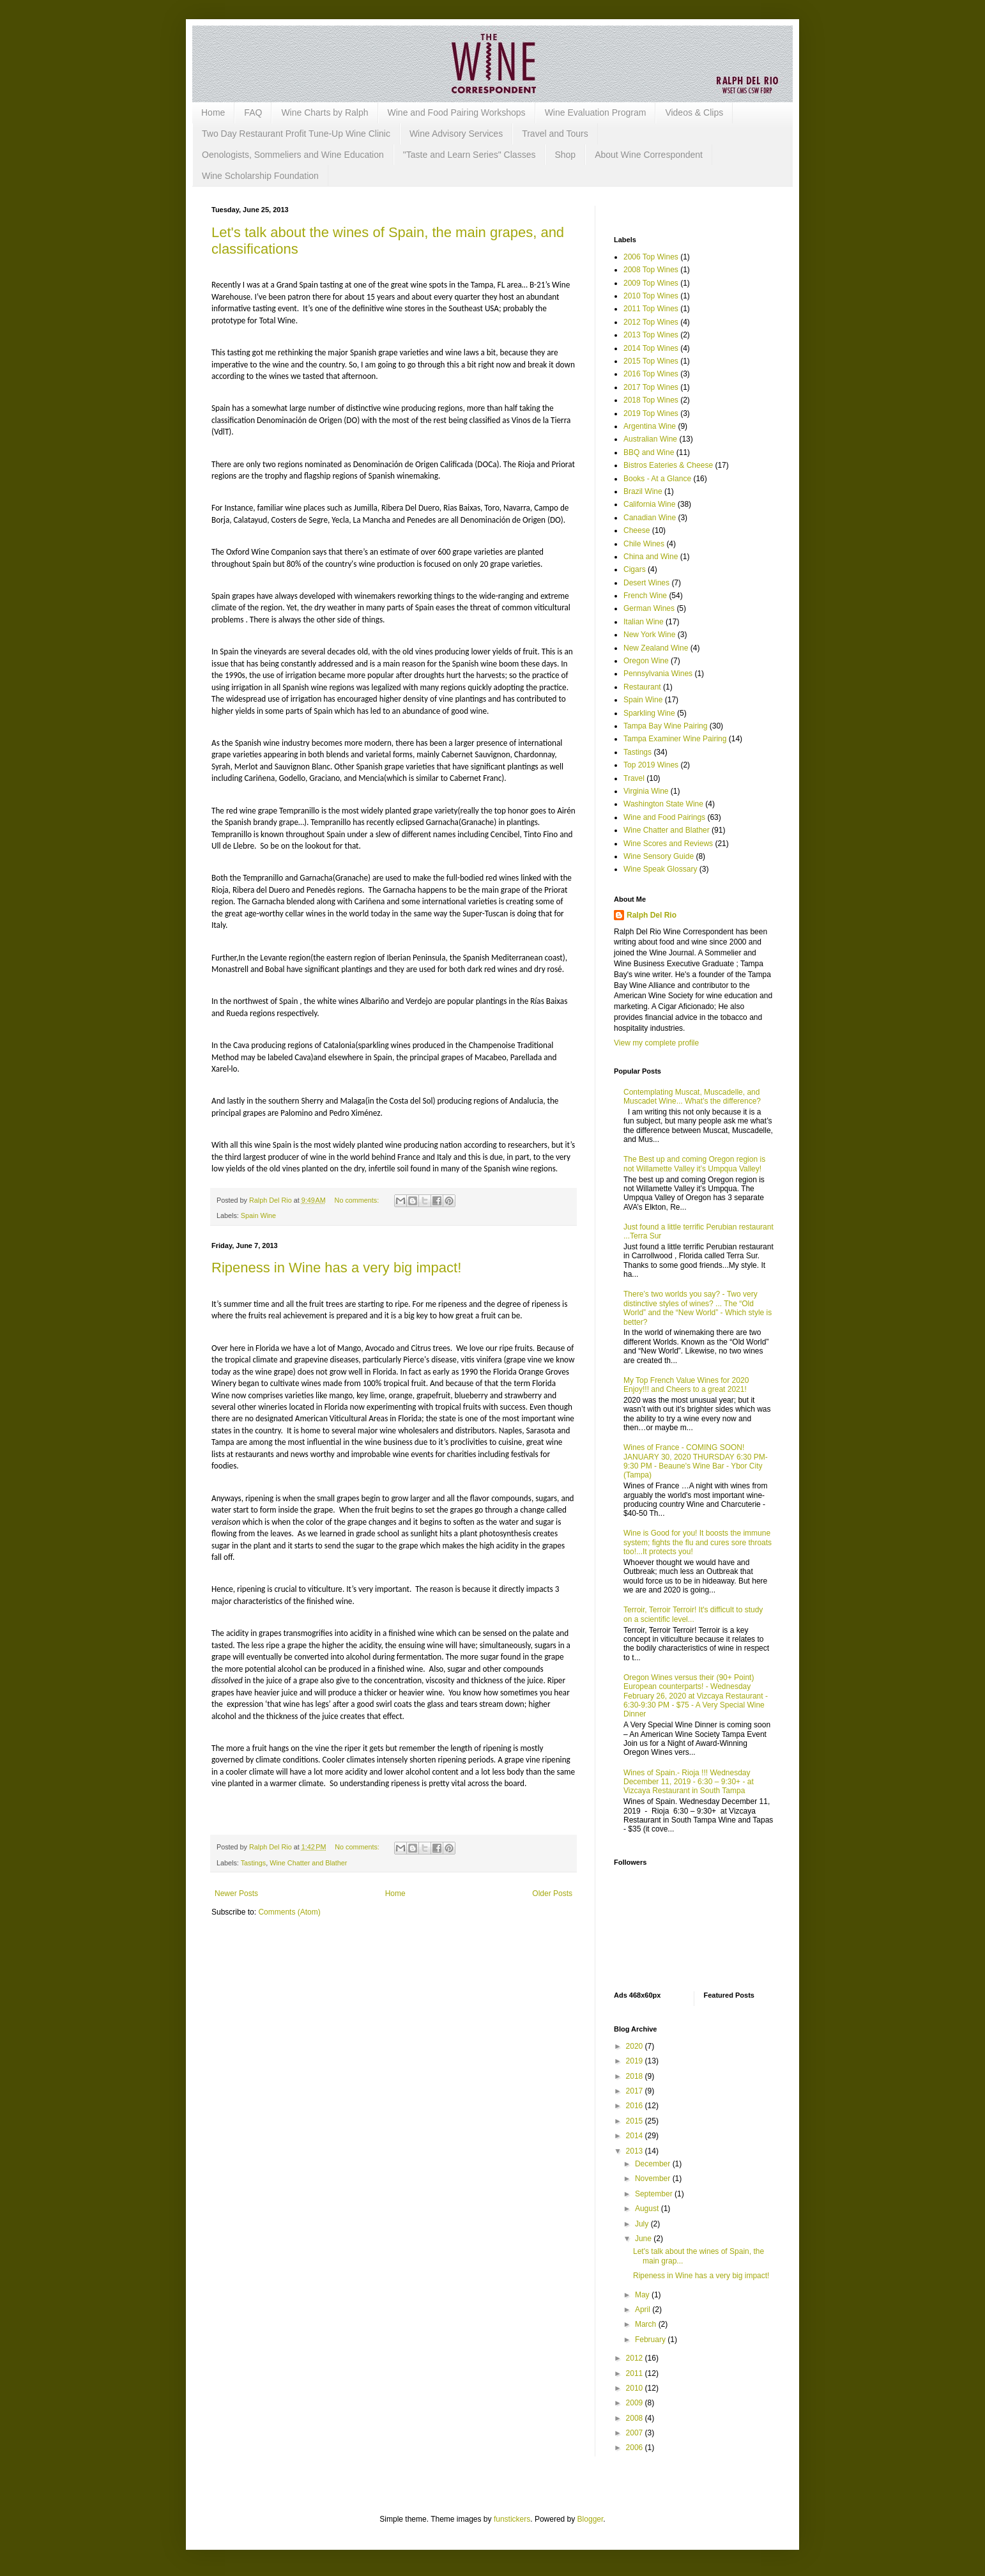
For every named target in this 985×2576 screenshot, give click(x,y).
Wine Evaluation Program (595, 112)
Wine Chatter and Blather (308, 1863)
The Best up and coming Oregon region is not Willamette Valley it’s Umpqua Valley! (694, 1164)
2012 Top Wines (650, 322)
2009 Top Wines (650, 283)
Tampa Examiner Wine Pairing (674, 738)
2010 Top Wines (650, 295)
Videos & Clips (694, 112)
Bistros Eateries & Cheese (668, 465)
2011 (635, 2373)
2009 (635, 2402)
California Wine (649, 504)
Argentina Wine (649, 426)
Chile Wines (643, 543)
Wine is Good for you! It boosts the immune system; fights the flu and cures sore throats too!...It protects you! (697, 1542)
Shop (565, 155)
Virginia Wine (645, 791)
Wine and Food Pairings (664, 817)
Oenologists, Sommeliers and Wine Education (293, 155)
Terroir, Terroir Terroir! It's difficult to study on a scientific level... (693, 1614)
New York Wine (649, 634)
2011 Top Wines (650, 308)
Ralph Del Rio (651, 915)
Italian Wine (643, 621)
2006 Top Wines (650, 256)
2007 (635, 2432)
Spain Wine (258, 1215)
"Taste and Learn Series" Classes (469, 155)
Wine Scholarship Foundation (260, 176)
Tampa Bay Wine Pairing (665, 725)
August (648, 2208)
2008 (635, 2418)
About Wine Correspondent (649, 155)
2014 (635, 2135)
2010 (635, 2388)
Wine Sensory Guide (658, 856)
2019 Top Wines (650, 413)
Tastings (253, 1863)
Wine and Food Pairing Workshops (457, 112)
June (644, 2238)
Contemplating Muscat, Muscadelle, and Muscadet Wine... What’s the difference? (692, 1097)
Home (213, 112)
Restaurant (642, 687)
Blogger (590, 2519)
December (654, 2163)
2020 (635, 2046)
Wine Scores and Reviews (668, 843)
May (643, 2294)
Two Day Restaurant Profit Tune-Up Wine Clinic (296, 133)
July (643, 2223)
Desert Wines (646, 582)
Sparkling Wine (649, 713)
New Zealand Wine (655, 648)
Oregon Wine (646, 660)
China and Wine (650, 556)
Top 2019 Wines (650, 764)
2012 (635, 2358)
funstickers (512, 2519)
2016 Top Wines (650, 373)
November (654, 2178)
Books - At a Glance (657, 478)
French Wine (645, 595)
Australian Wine (650, 439)
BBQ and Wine (648, 452)
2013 (635, 2151)
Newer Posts (236, 1893)
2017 (635, 2090)
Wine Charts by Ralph (324, 112)
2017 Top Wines (650, 387)
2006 (635, 2447)
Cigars (634, 569)
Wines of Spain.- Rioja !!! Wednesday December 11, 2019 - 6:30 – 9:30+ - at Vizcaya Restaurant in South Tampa (688, 1782)
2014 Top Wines (650, 348)
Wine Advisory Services (456, 133)
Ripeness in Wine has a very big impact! (336, 1268)
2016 (635, 2105)
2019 (635, 2060)
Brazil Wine (642, 491)
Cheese (636, 530)
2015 (635, 2121)
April (643, 2309)
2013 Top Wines (650, 334)
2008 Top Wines (650, 269)
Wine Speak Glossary (660, 869)
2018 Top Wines (650, 400)
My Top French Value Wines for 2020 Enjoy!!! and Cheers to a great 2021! (686, 1385)
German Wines (649, 608)
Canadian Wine (649, 517)
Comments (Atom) (289, 1912)
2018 (635, 2076)
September (655, 2193)
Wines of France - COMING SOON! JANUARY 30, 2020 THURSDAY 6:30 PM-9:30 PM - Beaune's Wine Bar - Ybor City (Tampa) (695, 1461)
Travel (634, 778)
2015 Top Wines (650, 361)
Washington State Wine (663, 803)
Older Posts (552, 1893)
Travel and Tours (555, 133)
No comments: (358, 1200)
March (647, 2324)
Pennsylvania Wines (657, 673)
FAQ (253, 112)
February (651, 2339)
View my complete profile (656, 1042)
